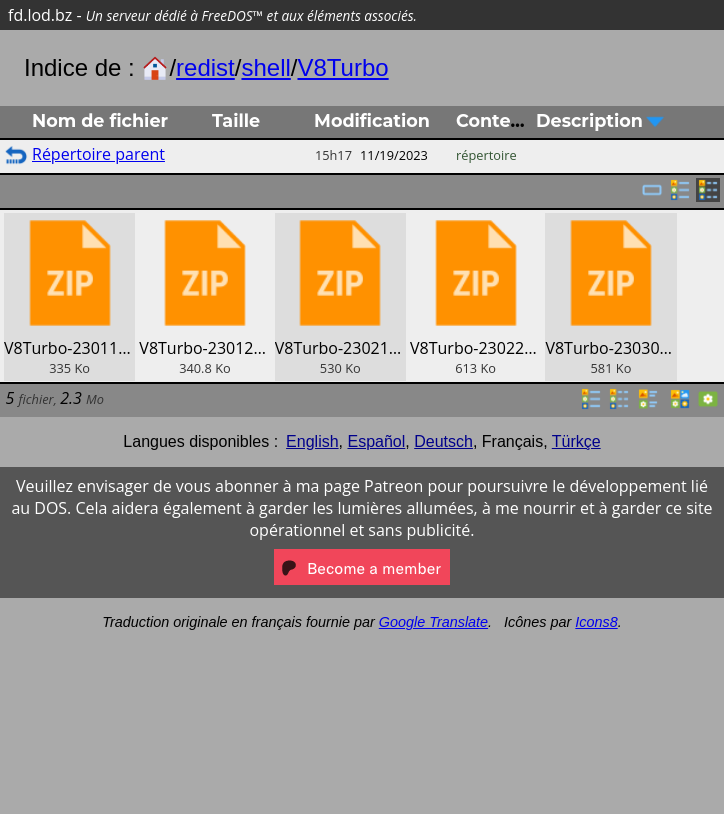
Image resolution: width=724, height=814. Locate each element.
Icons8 (596, 622)
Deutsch (443, 441)
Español (376, 441)
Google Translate (433, 622)
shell (265, 67)
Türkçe (576, 441)
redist (205, 67)
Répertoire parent (98, 154)
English (312, 441)
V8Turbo (342, 67)
